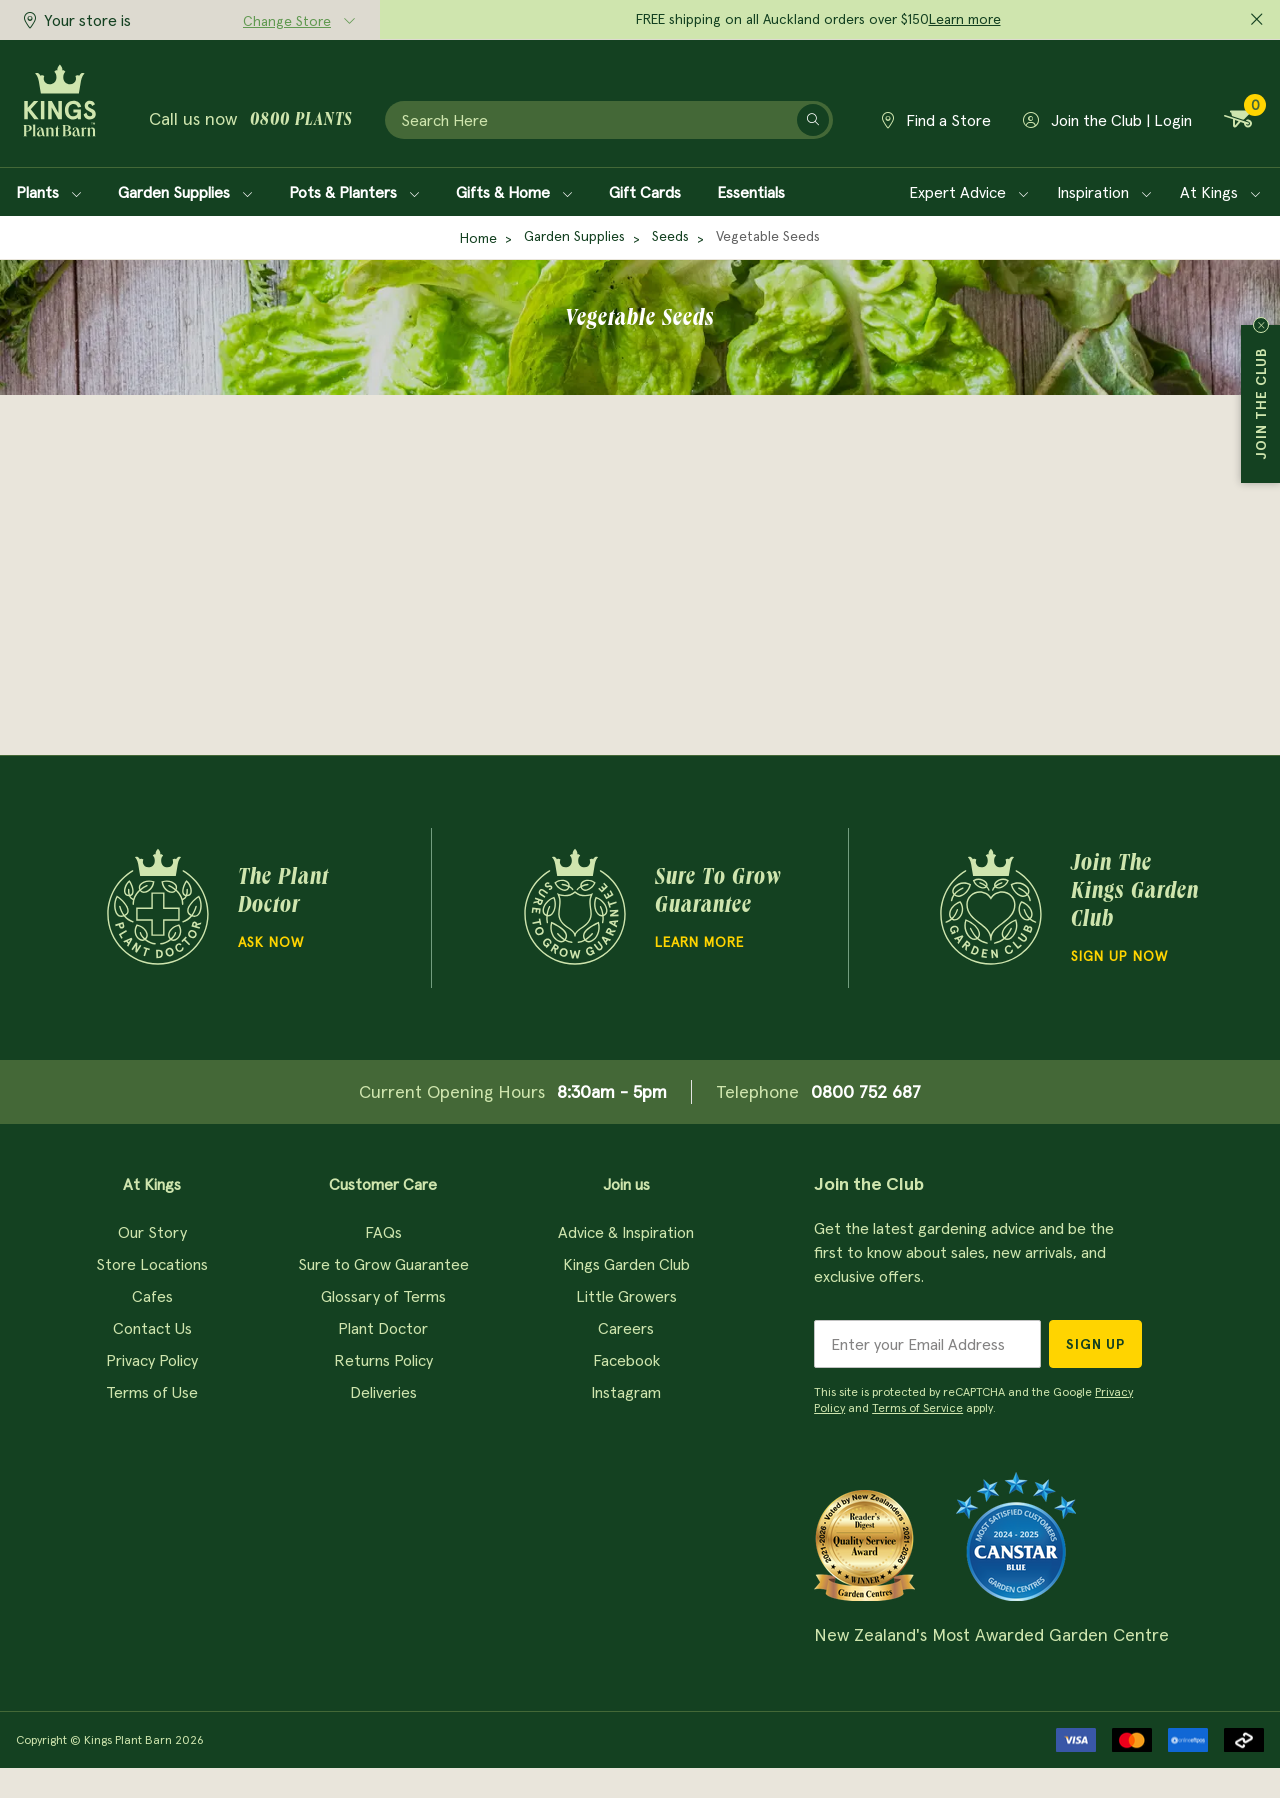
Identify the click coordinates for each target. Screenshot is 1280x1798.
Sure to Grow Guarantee (383, 1264)
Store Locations (152, 1264)
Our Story (152, 1232)
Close (1261, 325)
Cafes (152, 1296)
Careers (626, 1328)
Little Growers (626, 1296)
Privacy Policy (152, 1360)
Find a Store (936, 120)
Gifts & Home (514, 192)
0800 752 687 (866, 1091)
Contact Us (152, 1328)
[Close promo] (1257, 20)
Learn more (965, 19)
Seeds (670, 236)
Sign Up (1095, 1344)
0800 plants (301, 121)
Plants (49, 192)
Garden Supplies (185, 192)
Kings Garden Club (626, 1264)
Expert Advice (969, 192)
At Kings (1220, 192)
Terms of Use (152, 1392)
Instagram (626, 1392)
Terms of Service (917, 1407)
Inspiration (1104, 192)
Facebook (626, 1360)
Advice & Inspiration (626, 1232)
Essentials (751, 192)
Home (478, 238)
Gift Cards (645, 192)
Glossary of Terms (383, 1296)
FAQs (383, 1232)
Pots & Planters (354, 192)
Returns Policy (383, 1360)
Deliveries (383, 1392)
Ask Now (271, 942)
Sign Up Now (1119, 956)
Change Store (287, 21)
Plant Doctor (383, 1328)
